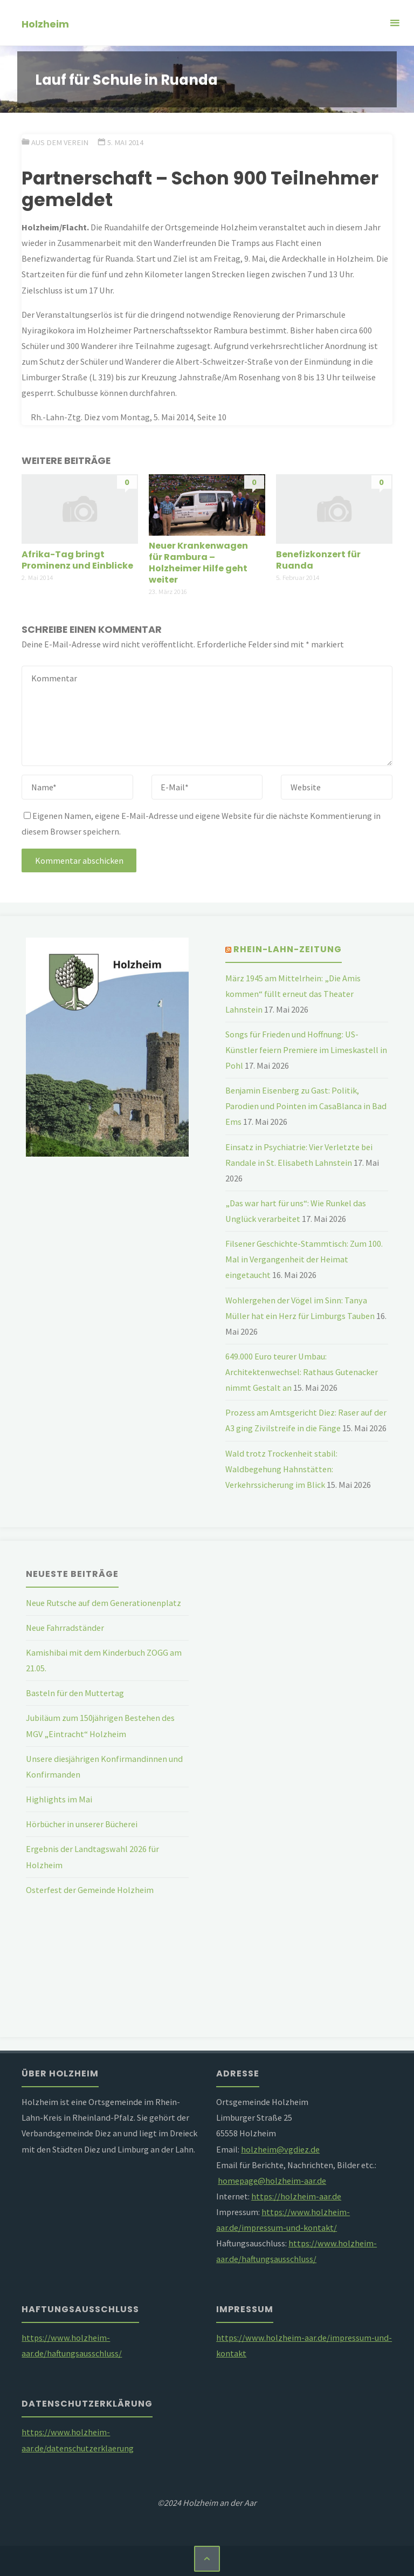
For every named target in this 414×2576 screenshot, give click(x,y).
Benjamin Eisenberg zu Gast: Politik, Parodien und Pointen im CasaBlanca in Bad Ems (306, 1106)
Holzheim (45, 23)
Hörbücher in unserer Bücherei (81, 1824)
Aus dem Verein (59, 142)
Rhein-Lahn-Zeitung (287, 949)
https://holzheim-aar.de (296, 2196)
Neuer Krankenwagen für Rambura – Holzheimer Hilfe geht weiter (198, 562)
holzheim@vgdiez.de (280, 2149)
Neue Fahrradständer (65, 1627)
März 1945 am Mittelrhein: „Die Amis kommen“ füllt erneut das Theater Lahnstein (293, 994)
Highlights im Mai (59, 1799)
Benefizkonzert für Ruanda (318, 560)
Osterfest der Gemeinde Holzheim (90, 1889)
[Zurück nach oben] (207, 2559)
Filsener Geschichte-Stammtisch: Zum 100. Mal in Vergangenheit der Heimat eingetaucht (304, 1259)
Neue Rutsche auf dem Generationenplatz (103, 1602)
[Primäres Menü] (394, 23)
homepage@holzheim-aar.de (272, 2180)
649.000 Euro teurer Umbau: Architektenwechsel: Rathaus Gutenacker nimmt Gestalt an (301, 1372)
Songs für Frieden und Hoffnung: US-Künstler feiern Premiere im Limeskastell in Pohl (306, 1050)
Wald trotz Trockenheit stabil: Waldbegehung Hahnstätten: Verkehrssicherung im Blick (281, 1469)
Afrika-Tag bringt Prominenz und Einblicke (77, 560)
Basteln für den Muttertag (75, 1692)
